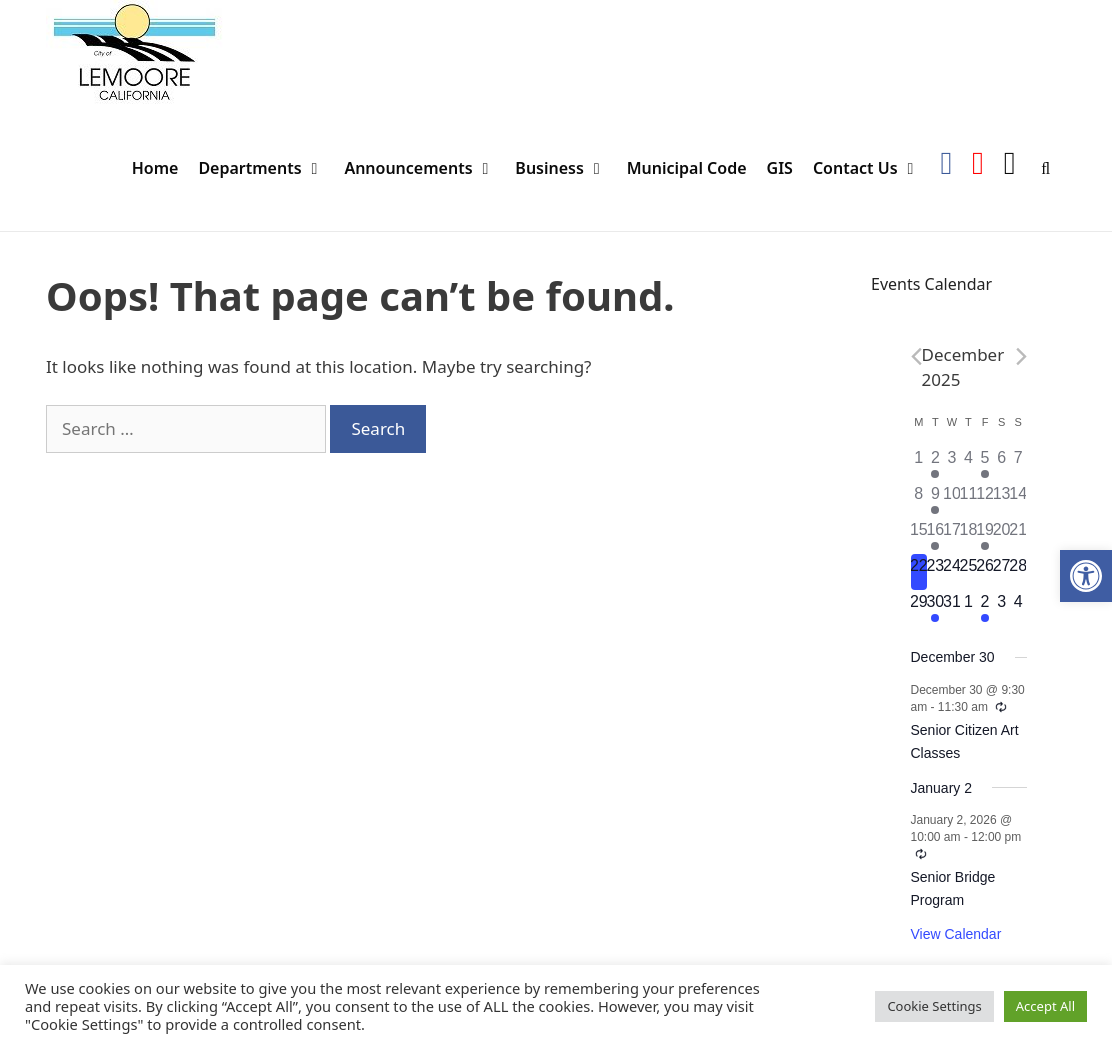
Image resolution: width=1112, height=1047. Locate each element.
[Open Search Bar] (1045, 168)
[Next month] (1021, 356)
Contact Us (871, 168)
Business (565, 168)
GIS (780, 168)
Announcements (424, 168)
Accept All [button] (1045, 1006)
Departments (266, 168)
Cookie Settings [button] (934, 1006)
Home (155, 168)
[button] (1086, 576)
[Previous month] (916, 356)
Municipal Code (687, 168)
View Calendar (956, 934)
